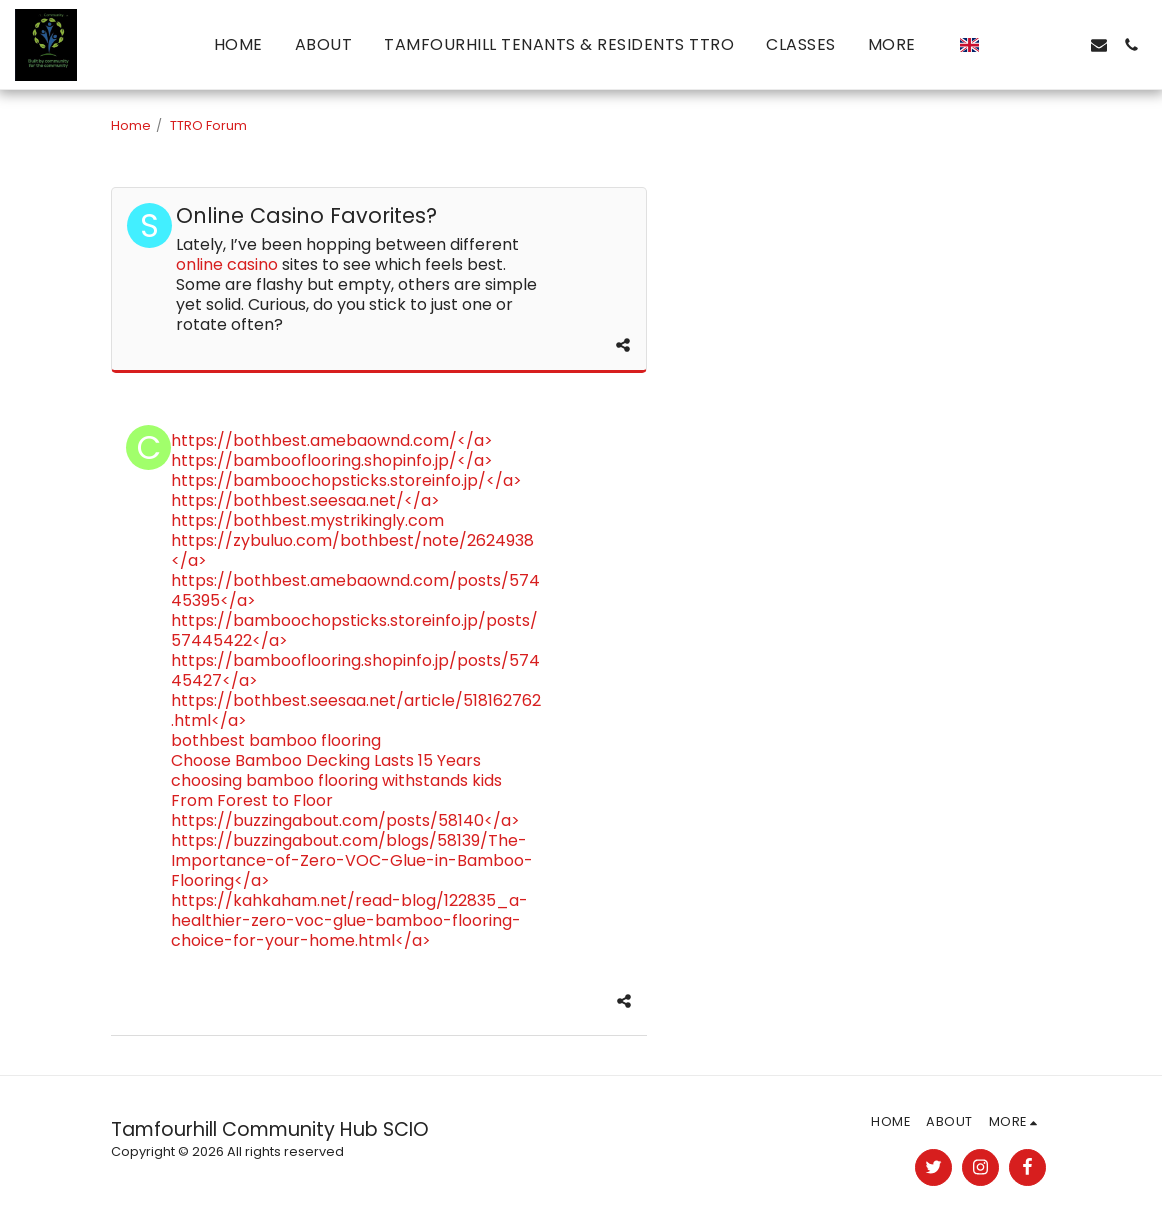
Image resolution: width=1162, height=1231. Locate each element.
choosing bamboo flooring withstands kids (336, 780)
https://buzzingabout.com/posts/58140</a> (345, 820)
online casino (227, 264)
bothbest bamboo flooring (276, 740)
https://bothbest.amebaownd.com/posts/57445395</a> (355, 590)
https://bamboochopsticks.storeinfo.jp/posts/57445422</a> (354, 630)
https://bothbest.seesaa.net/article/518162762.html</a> (356, 710)
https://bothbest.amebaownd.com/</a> (332, 440)
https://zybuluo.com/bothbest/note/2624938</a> (352, 550)
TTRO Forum (208, 125)
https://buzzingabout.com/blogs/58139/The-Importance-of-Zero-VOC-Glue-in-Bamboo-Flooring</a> (352, 860)
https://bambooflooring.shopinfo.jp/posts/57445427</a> (355, 670)
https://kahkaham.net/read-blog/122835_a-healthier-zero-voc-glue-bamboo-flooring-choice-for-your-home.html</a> (349, 920)
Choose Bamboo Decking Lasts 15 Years (326, 760)
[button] (1003, 45)
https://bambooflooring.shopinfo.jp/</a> (332, 460)
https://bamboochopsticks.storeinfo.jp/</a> (346, 480)
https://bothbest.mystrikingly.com (307, 520)
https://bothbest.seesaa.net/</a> (305, 500)
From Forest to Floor (252, 800)
